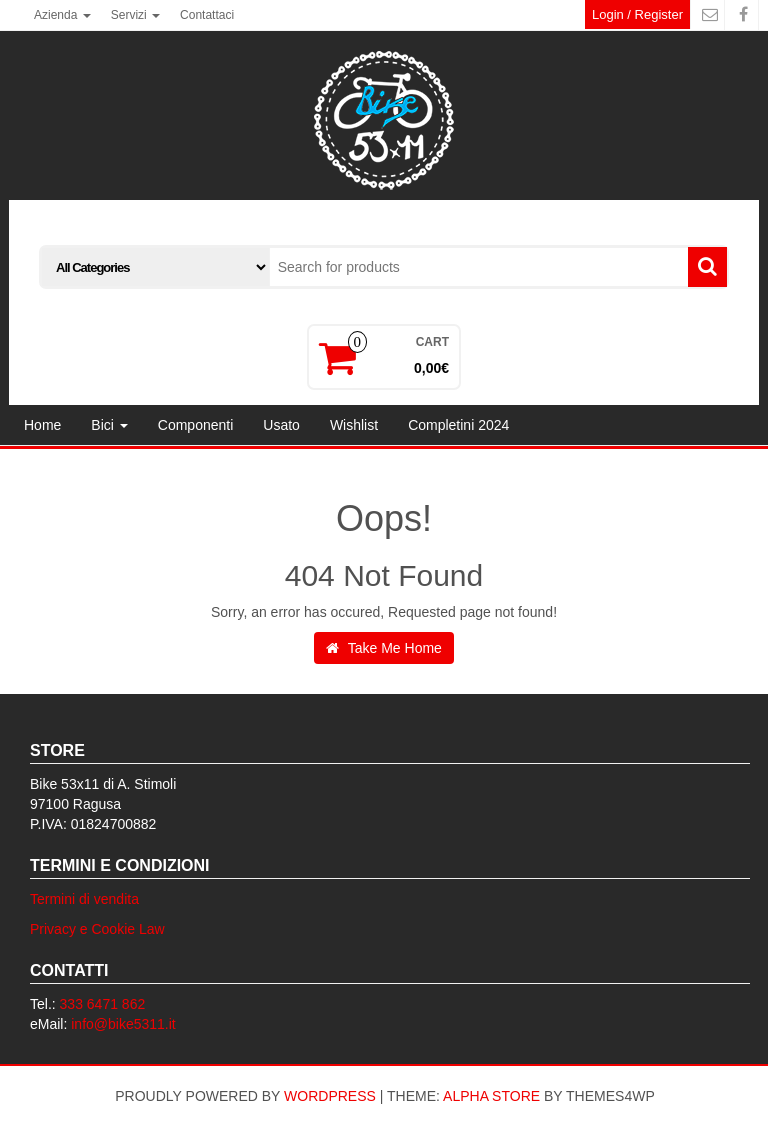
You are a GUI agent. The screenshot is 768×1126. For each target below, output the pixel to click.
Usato (281, 425)
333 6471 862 (103, 1004)
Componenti (196, 425)
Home (42, 425)
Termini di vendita (84, 899)
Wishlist (354, 425)
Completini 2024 (458, 425)
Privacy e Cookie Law (97, 929)
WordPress (330, 1096)
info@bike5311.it (123, 1024)
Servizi (135, 15)
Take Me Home (384, 648)
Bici (109, 425)
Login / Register (637, 14)
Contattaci (207, 15)
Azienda (62, 15)
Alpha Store (491, 1096)
